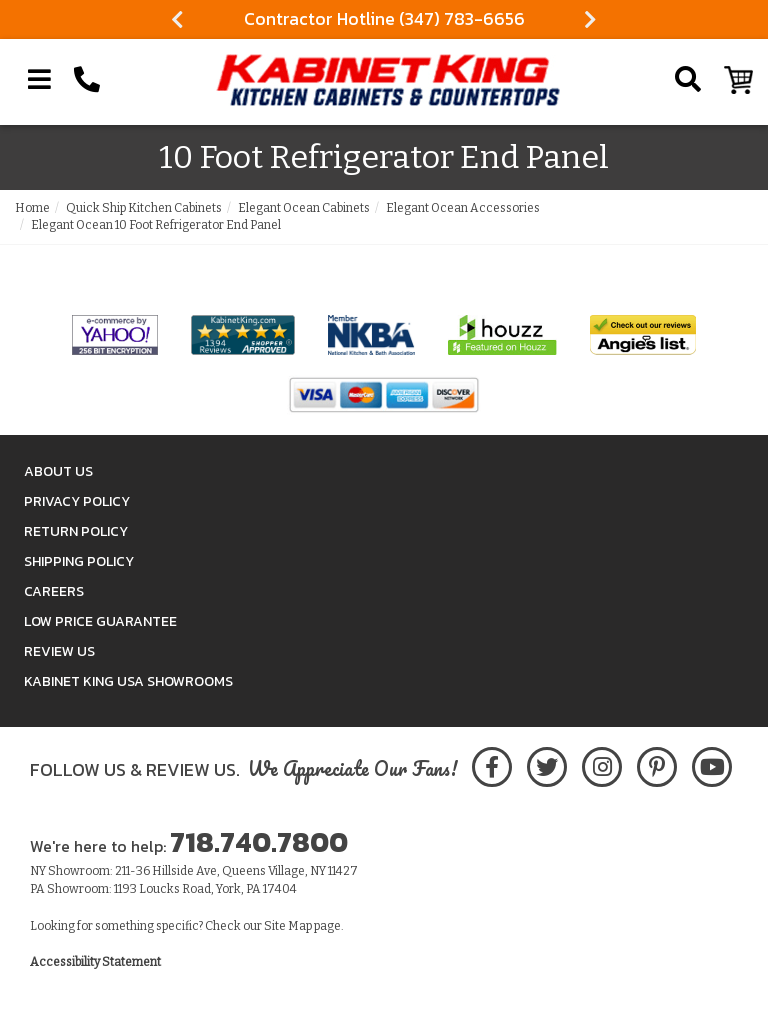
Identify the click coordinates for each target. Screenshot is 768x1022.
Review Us (59, 651)
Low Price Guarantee (100, 621)
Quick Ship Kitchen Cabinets (144, 208)
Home (32, 208)
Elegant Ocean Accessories (463, 208)
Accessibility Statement (95, 962)
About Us (58, 471)
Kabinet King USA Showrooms (128, 681)
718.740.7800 (259, 842)
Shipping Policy (79, 561)
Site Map (288, 926)
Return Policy (76, 531)
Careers (54, 591)
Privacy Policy (77, 501)
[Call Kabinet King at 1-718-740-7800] (87, 80)
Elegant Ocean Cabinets (304, 208)
